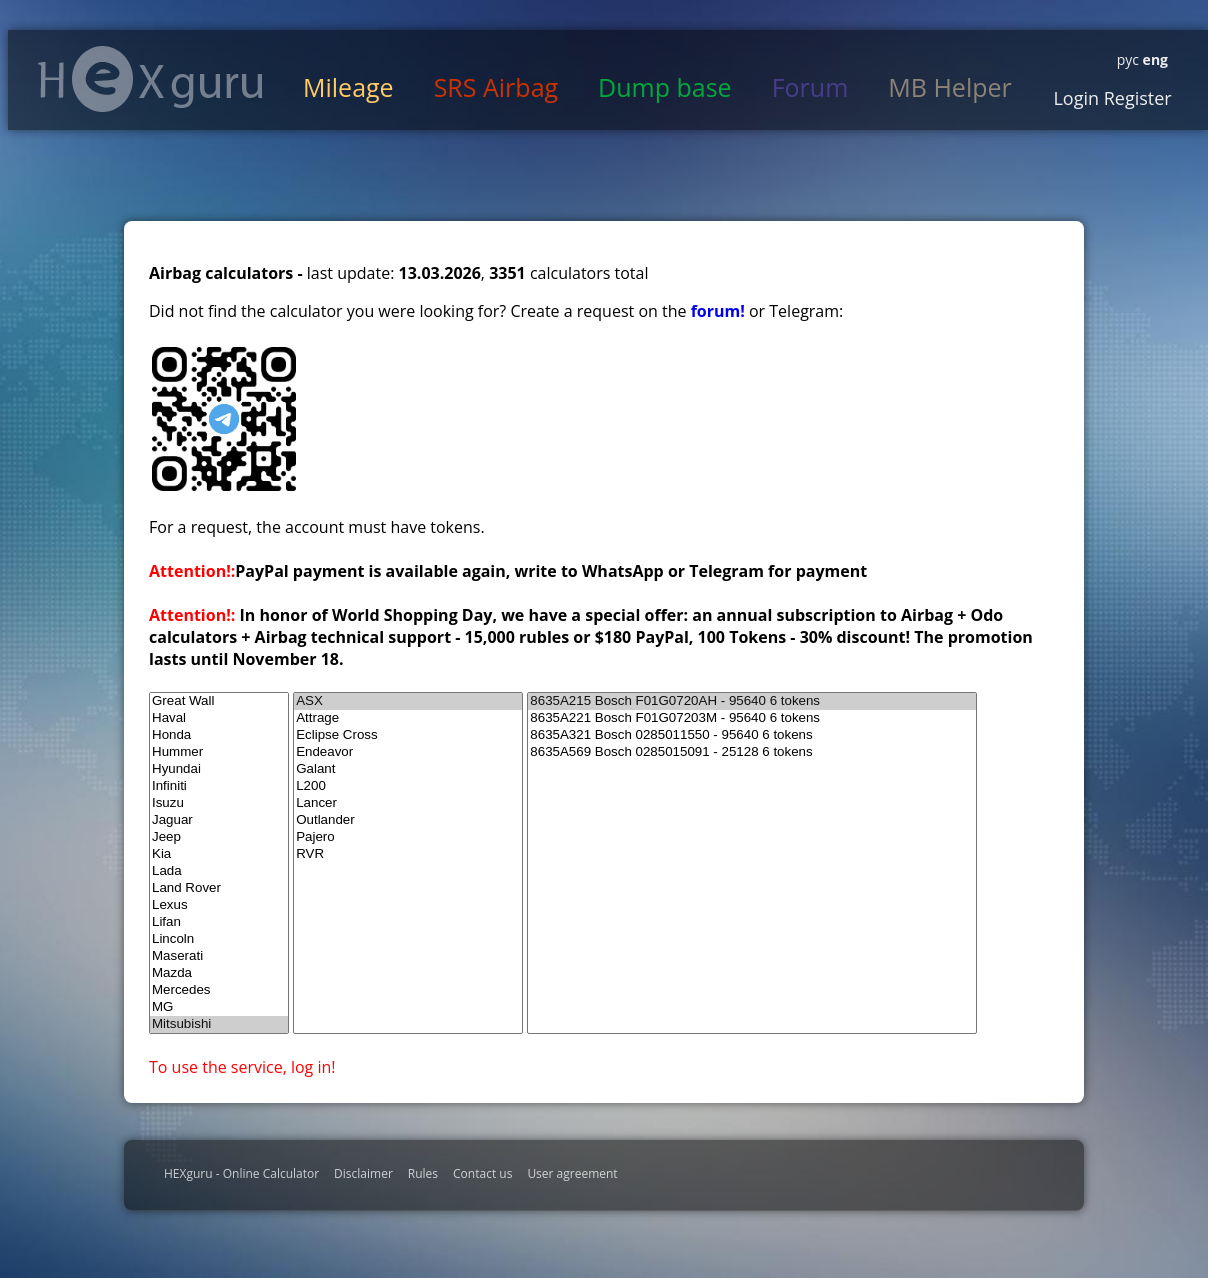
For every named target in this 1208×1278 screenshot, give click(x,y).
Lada (219, 871)
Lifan (219, 922)
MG (219, 1007)
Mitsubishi (219, 1024)
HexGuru (150, 79)
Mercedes (219, 990)
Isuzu (219, 803)
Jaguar (219, 820)
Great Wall (219, 701)
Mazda (219, 973)
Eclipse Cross (408, 735)
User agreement (572, 1173)
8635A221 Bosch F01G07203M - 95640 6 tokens (752, 718)
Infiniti (219, 786)
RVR (408, 854)
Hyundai (219, 769)
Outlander (408, 820)
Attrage (408, 718)
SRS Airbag (496, 87)
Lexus (219, 905)
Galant (408, 769)
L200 (408, 786)
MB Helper (949, 87)
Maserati (219, 956)
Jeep (219, 837)
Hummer (219, 752)
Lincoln (219, 939)
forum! (720, 311)
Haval (219, 718)
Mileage (348, 87)
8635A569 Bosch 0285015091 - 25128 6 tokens (752, 752)
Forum (810, 87)
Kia (219, 854)
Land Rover (219, 888)
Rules (423, 1173)
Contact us (482, 1173)
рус (1128, 59)
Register (1135, 98)
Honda (219, 735)
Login (1076, 98)
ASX (408, 701)
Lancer (408, 803)
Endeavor (408, 752)
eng (1153, 59)
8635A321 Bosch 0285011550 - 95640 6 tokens (752, 735)
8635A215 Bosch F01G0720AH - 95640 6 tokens (752, 701)
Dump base (665, 87)
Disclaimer (363, 1173)
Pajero (408, 837)
